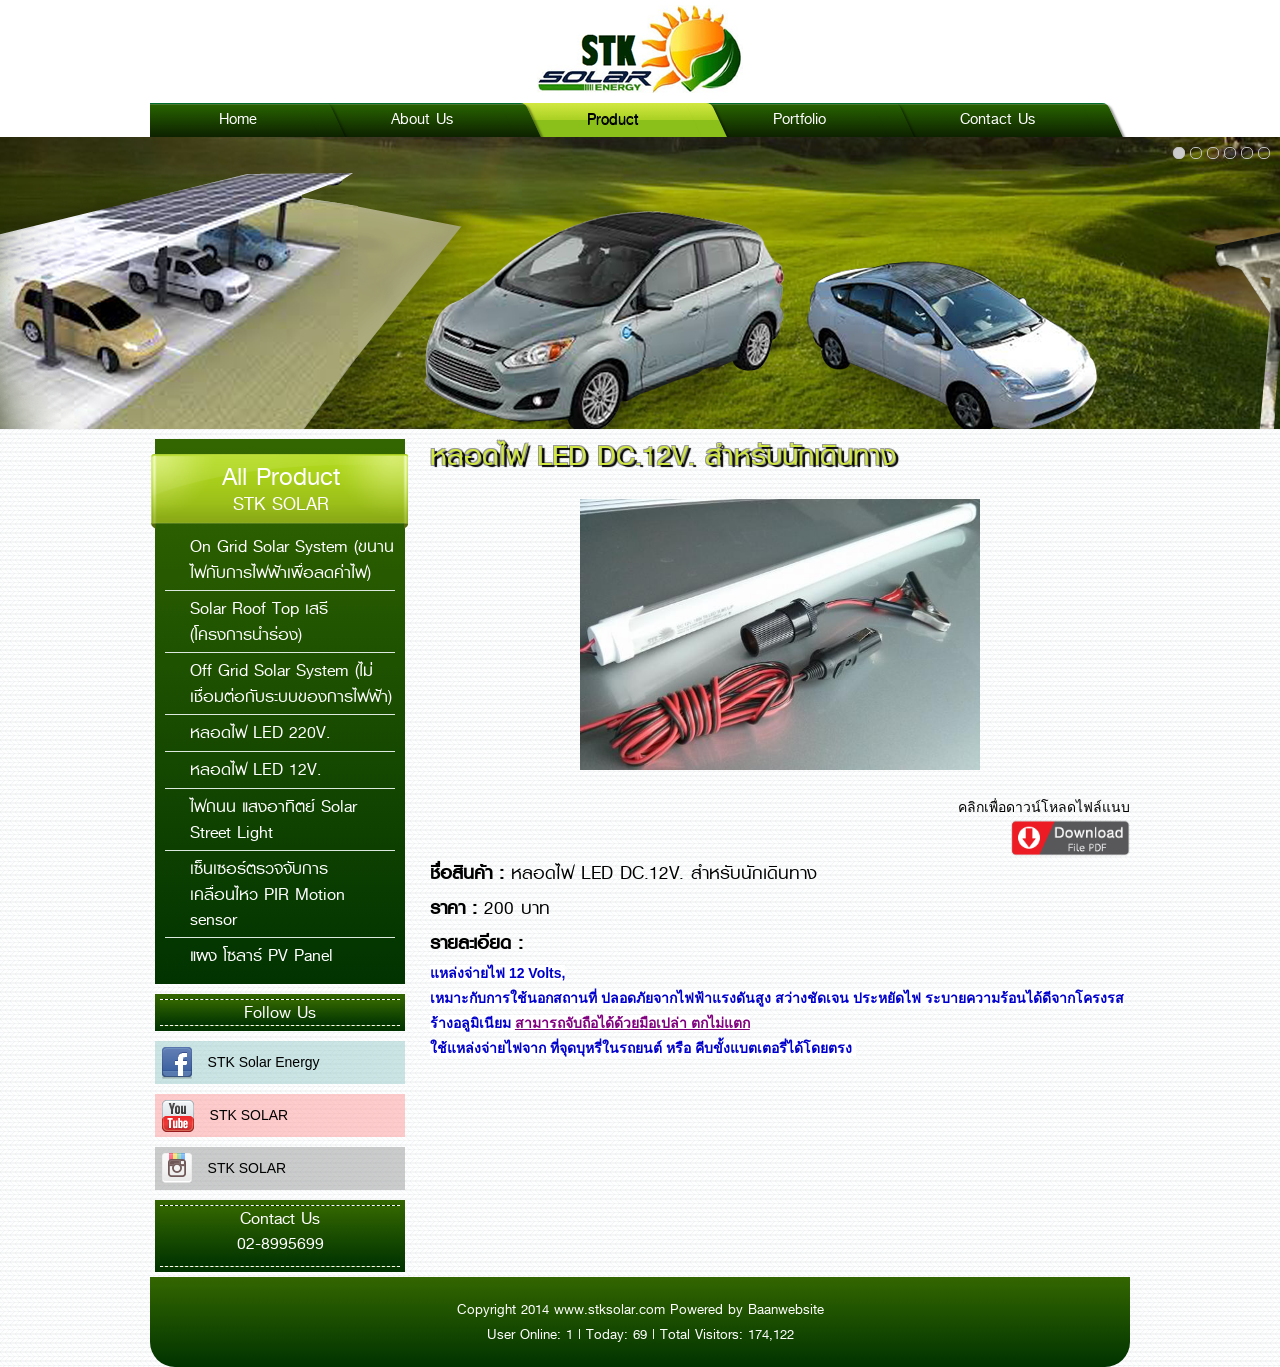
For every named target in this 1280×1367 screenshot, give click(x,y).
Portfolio (799, 119)
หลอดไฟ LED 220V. (260, 732)
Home (238, 119)
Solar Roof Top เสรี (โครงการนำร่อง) (259, 621)
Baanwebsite (786, 1309)
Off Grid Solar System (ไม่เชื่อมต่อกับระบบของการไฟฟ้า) (291, 683)
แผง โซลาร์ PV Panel (261, 955)
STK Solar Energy (256, 1062)
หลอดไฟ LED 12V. (255, 769)
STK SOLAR (241, 1115)
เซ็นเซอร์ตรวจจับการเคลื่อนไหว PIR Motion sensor (267, 894)
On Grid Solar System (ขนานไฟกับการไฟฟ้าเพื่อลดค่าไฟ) (292, 559)
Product (613, 119)
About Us (422, 119)
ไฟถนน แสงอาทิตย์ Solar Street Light (273, 819)
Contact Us (997, 119)
